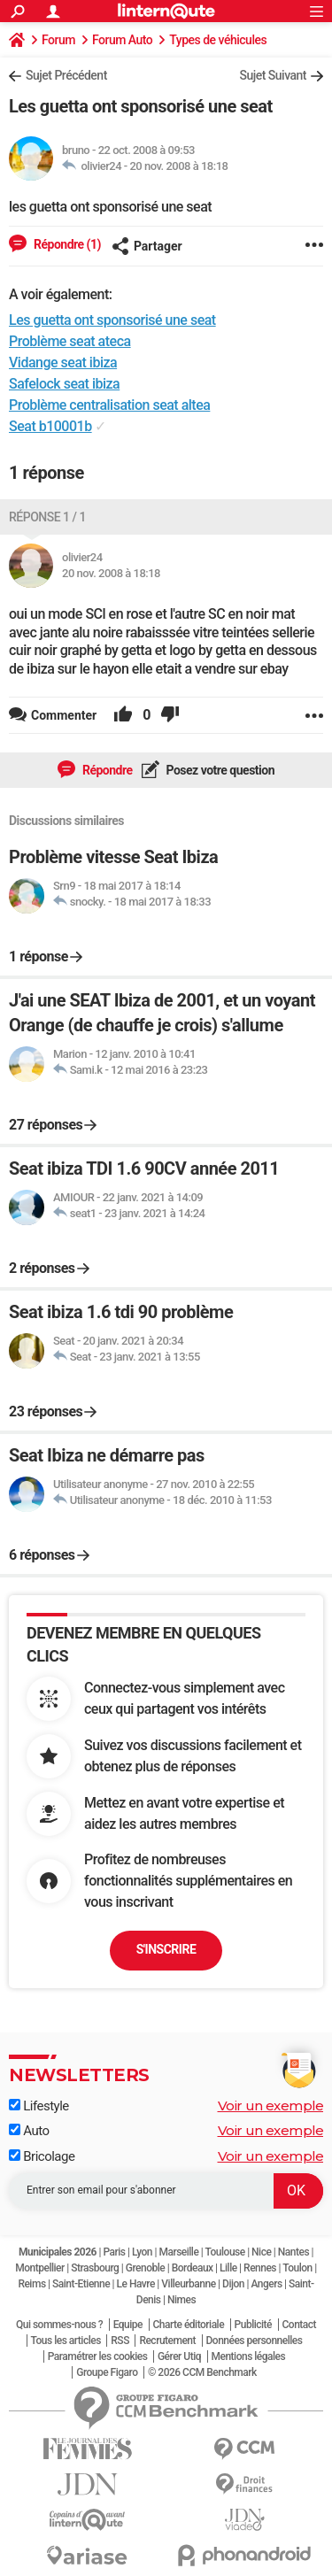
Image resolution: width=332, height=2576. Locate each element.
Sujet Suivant (272, 75)
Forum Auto (122, 40)
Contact (299, 2324)
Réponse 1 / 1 (47, 517)
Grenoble (145, 2268)
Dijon (233, 2284)
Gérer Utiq (179, 2356)
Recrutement (167, 2340)
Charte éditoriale (189, 2324)
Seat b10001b (50, 426)
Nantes (293, 2252)
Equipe (128, 2324)
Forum (58, 40)
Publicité (253, 2324)
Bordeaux (192, 2268)
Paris (114, 2252)
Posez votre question (219, 770)
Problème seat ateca (70, 341)
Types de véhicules (217, 40)
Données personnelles (254, 2340)
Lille (228, 2268)
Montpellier (40, 2268)
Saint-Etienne (81, 2284)
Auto (29, 2131)
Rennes (259, 2268)
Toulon (297, 2268)
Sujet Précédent (66, 75)
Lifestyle (39, 2106)
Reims (31, 2284)
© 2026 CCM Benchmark (202, 2372)
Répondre (106, 770)
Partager (147, 246)
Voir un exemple (271, 2105)
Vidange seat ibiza (63, 362)
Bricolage (41, 2156)
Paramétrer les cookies (98, 2356)
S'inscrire (166, 1949)
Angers (266, 2284)
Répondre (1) (66, 244)
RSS (120, 2340)
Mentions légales (249, 2356)
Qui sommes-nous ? (59, 2324)
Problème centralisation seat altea (109, 405)
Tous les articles (66, 2340)
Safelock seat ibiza (64, 383)
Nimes (181, 2300)
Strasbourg (95, 2268)
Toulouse (225, 2252)
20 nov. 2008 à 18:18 (178, 166)
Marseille (178, 2252)
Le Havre (136, 2284)
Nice (261, 2252)
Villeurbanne (188, 2284)
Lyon (142, 2252)
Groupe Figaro (106, 2372)
